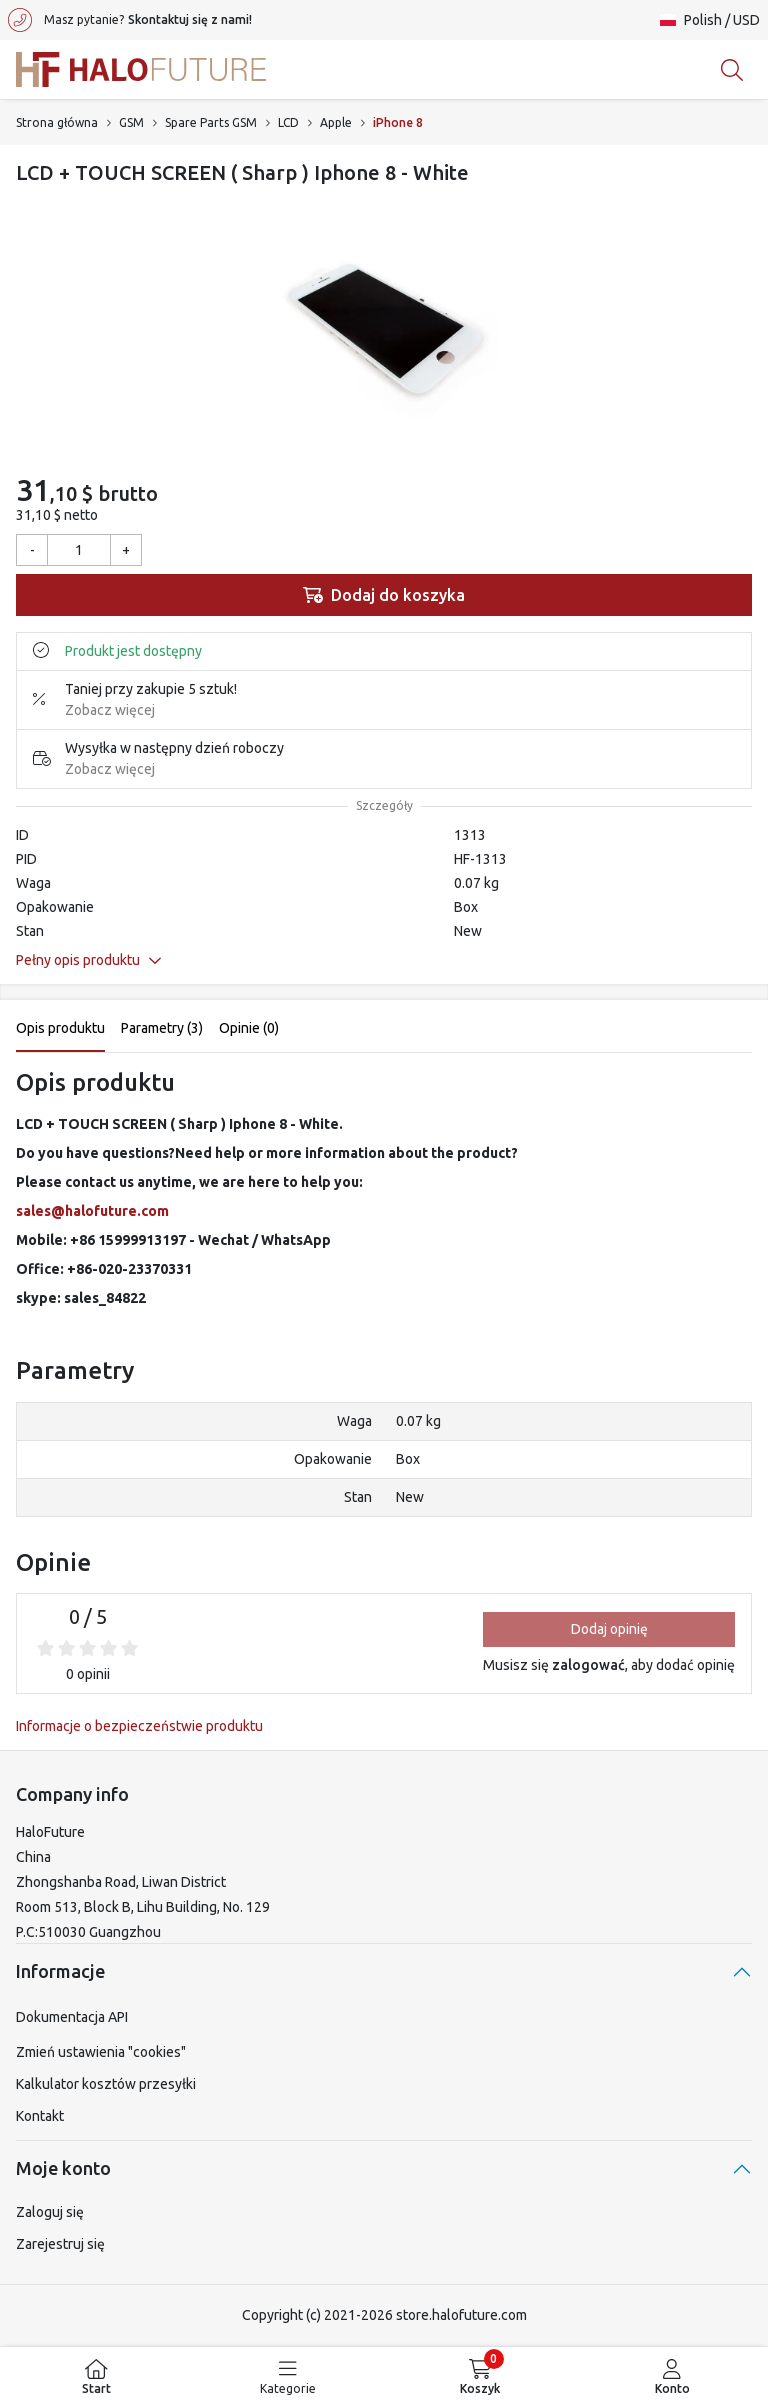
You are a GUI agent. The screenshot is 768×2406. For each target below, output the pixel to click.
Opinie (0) (249, 1028)
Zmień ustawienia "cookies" (101, 2052)
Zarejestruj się (60, 2244)
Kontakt (40, 2116)
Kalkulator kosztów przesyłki (106, 2084)
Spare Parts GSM (211, 122)
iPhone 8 (398, 122)
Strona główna (57, 122)
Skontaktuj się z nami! (190, 19)
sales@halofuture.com (92, 1211)
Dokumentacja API (72, 2017)
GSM (131, 122)
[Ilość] (79, 550)
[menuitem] (96, 2376)
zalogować (588, 1665)
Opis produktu (60, 1028)
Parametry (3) (162, 1028)
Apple (336, 122)
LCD (288, 122)
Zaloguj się (50, 2212)
